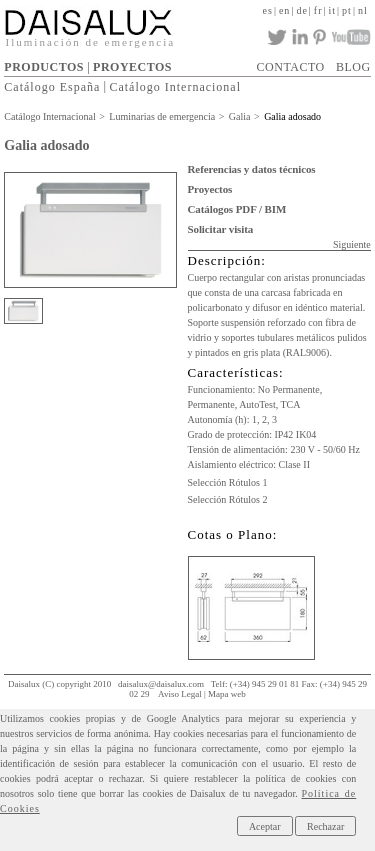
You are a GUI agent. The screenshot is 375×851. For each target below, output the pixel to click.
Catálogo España (52, 86)
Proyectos (210, 189)
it (333, 10)
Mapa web (227, 694)
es (268, 10)
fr (318, 10)
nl (363, 10)
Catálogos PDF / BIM (237, 209)
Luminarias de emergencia (162, 116)
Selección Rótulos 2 (228, 499)
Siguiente (352, 244)
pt (347, 10)
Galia (240, 116)
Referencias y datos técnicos (252, 169)
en (284, 10)
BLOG (353, 67)
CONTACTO (291, 67)
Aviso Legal (180, 694)
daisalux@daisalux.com (161, 684)
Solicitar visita (221, 229)
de (301, 10)
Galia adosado (292, 116)
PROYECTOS (132, 67)
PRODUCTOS (44, 67)
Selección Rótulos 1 (228, 482)
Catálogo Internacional (175, 86)
